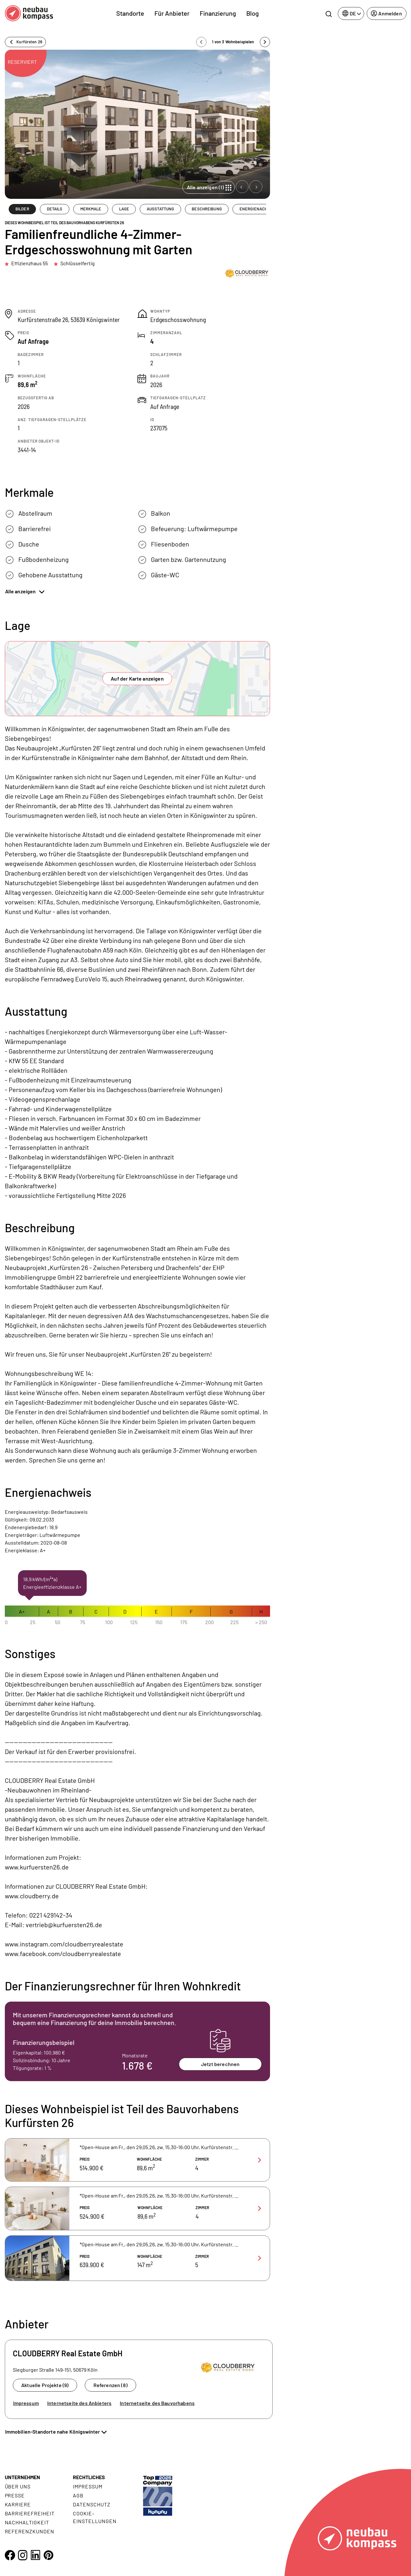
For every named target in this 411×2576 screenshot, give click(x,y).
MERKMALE (90, 208)
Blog (252, 13)
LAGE (124, 208)
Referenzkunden (29, 2531)
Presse (15, 2495)
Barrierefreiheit (30, 2513)
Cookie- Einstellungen (94, 2517)
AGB (78, 2495)
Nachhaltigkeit (27, 2522)
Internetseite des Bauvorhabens (157, 2403)
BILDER (22, 208)
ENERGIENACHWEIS (258, 208)
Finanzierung (218, 13)
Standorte (130, 13)
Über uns (18, 2486)
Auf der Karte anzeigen (137, 678)
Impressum (26, 2403)
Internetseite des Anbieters (79, 2403)
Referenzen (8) (110, 2385)
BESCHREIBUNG (207, 208)
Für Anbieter (171, 13)
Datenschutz (91, 2504)
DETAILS (55, 208)
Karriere (18, 2504)
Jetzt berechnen (220, 2064)
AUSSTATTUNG (160, 208)
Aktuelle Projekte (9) (44, 2385)
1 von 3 (233, 42)
